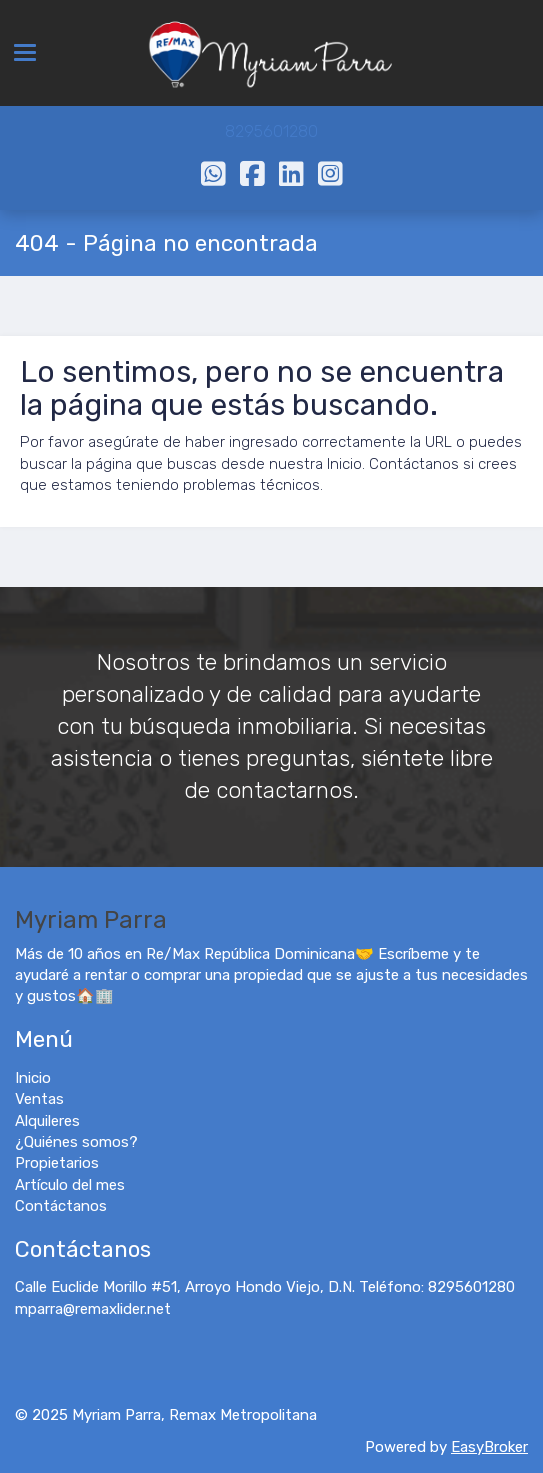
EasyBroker (489, 1447)
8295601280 (271, 131)
